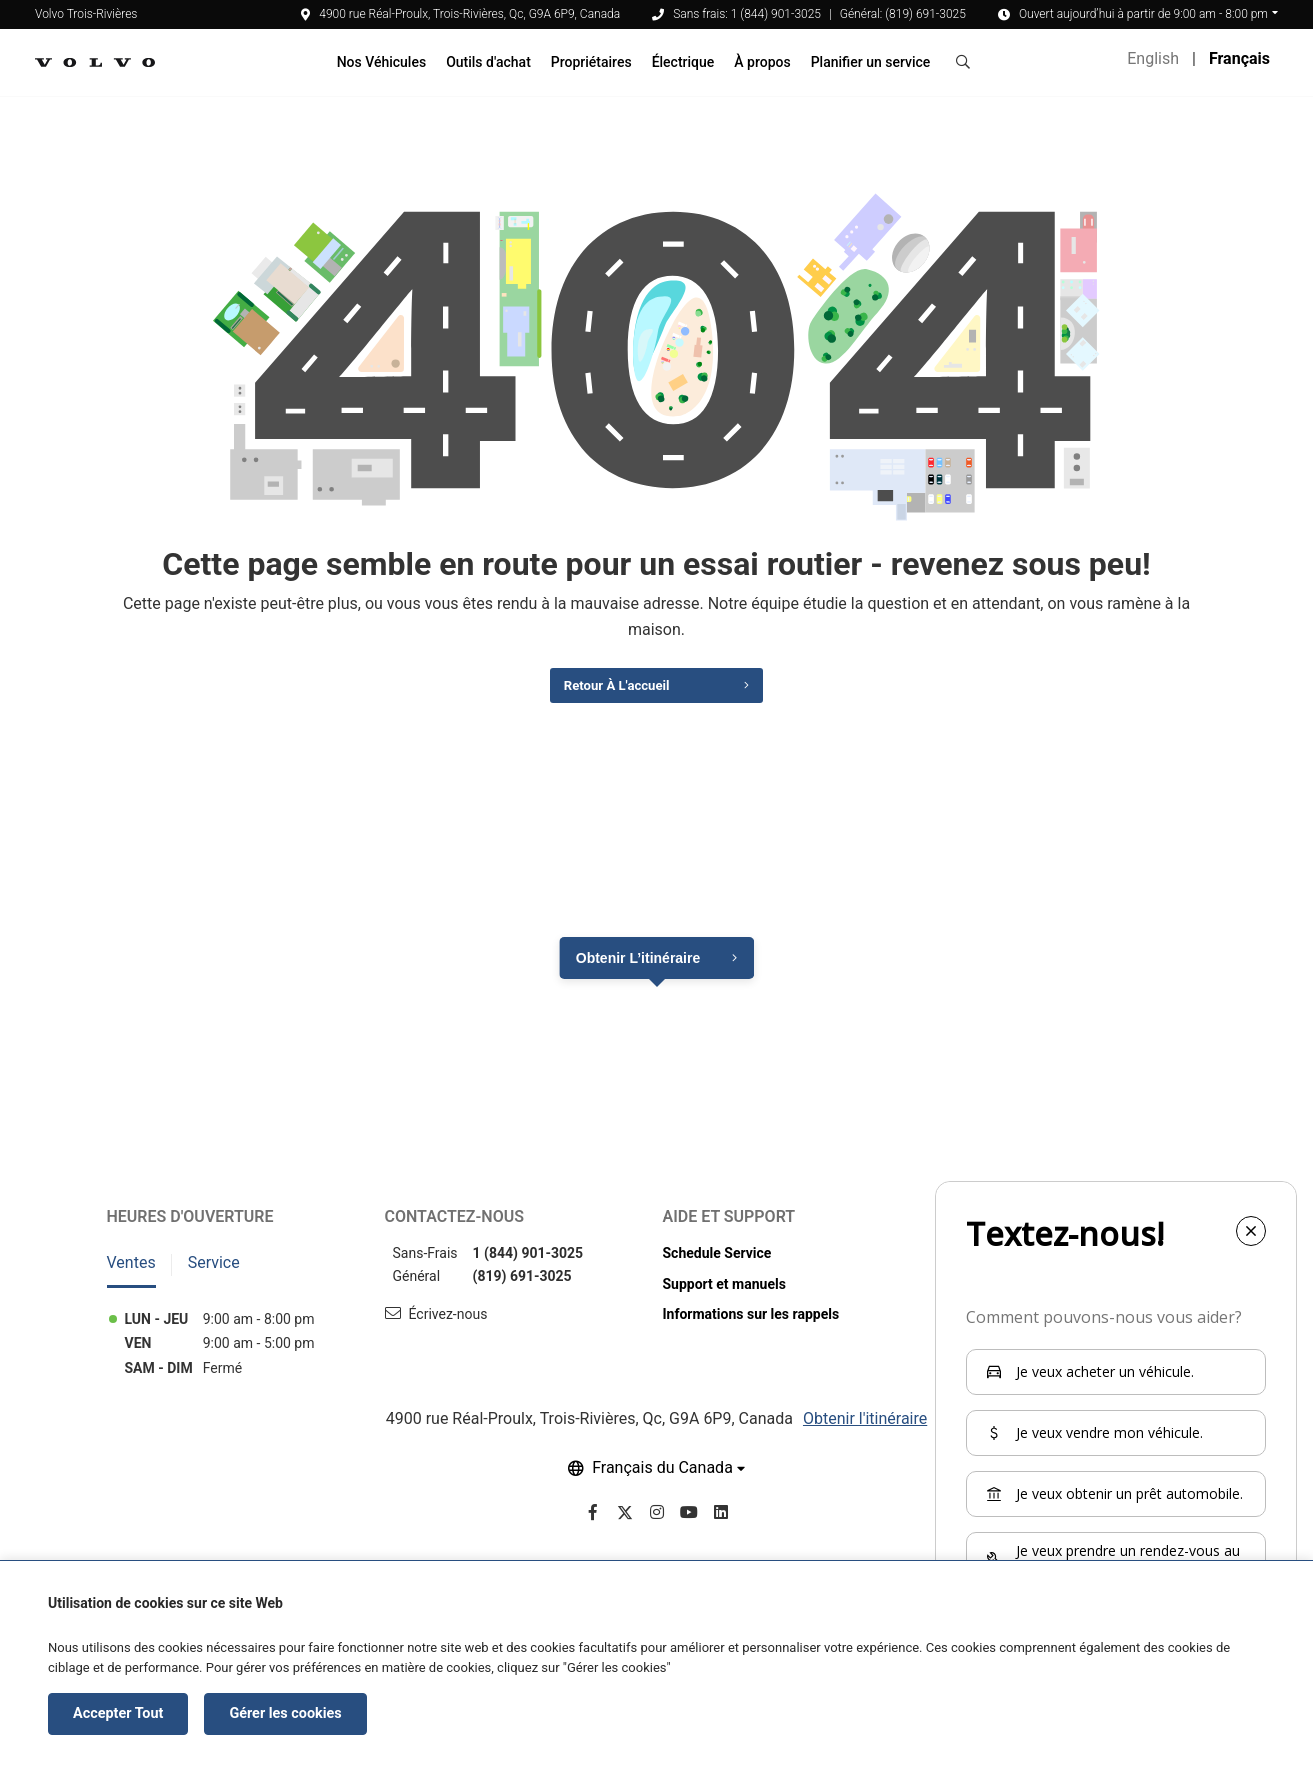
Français (1239, 58)
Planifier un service (871, 62)
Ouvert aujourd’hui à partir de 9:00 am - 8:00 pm (1143, 14)
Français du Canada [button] (662, 1481)
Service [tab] (214, 1275)
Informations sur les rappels (751, 1327)
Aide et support (729, 1229)
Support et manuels (724, 1297)
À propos (762, 62)
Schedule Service (717, 1266)
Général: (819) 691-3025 (903, 14)
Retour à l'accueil (608, 694)
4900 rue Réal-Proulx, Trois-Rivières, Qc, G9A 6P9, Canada (460, 14)
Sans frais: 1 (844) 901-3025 (747, 14)
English (1153, 58)
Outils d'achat (488, 62)
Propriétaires (591, 62)
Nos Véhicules (382, 62)
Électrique (683, 62)
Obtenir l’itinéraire (638, 971)
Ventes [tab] (131, 1275)
